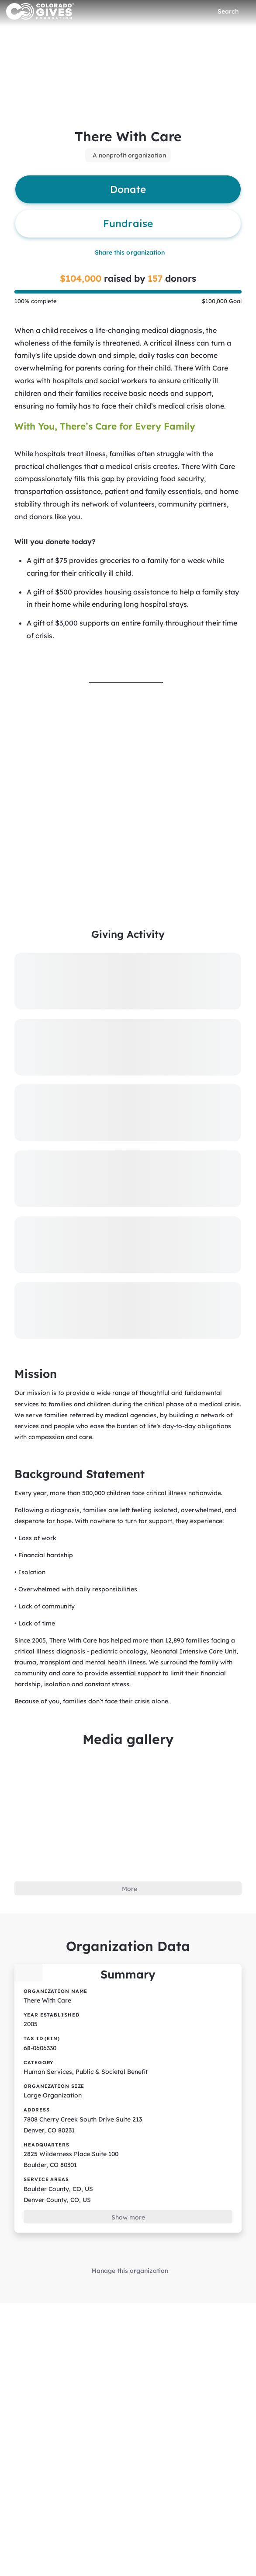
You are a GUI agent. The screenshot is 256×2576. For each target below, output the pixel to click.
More (129, 1842)
